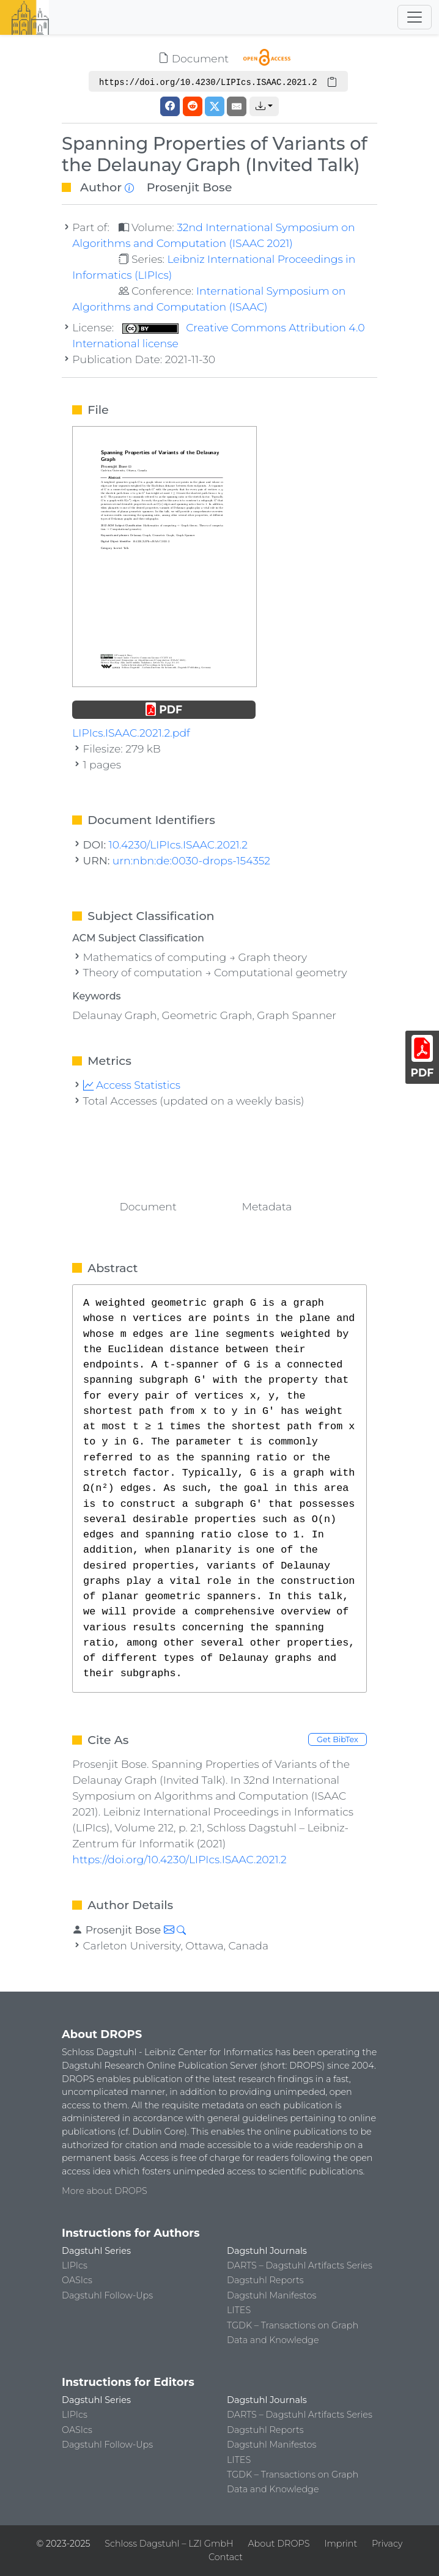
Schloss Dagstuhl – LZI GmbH (169, 2543)
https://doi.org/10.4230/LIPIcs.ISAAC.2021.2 (179, 1859)
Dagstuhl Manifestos (271, 2295)
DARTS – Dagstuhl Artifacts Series (299, 2265)
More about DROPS (104, 2190)
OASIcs (77, 2280)
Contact (225, 2557)
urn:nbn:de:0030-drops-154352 (191, 860)
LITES (239, 2310)
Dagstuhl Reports (265, 2280)
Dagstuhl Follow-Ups (107, 2295)
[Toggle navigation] (414, 17)
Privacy (387, 2543)
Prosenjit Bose (189, 187)
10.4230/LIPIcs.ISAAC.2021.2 (178, 844)
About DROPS (278, 2543)
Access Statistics (132, 1084)
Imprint (340, 2543)
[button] (264, 106)
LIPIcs (74, 2265)
